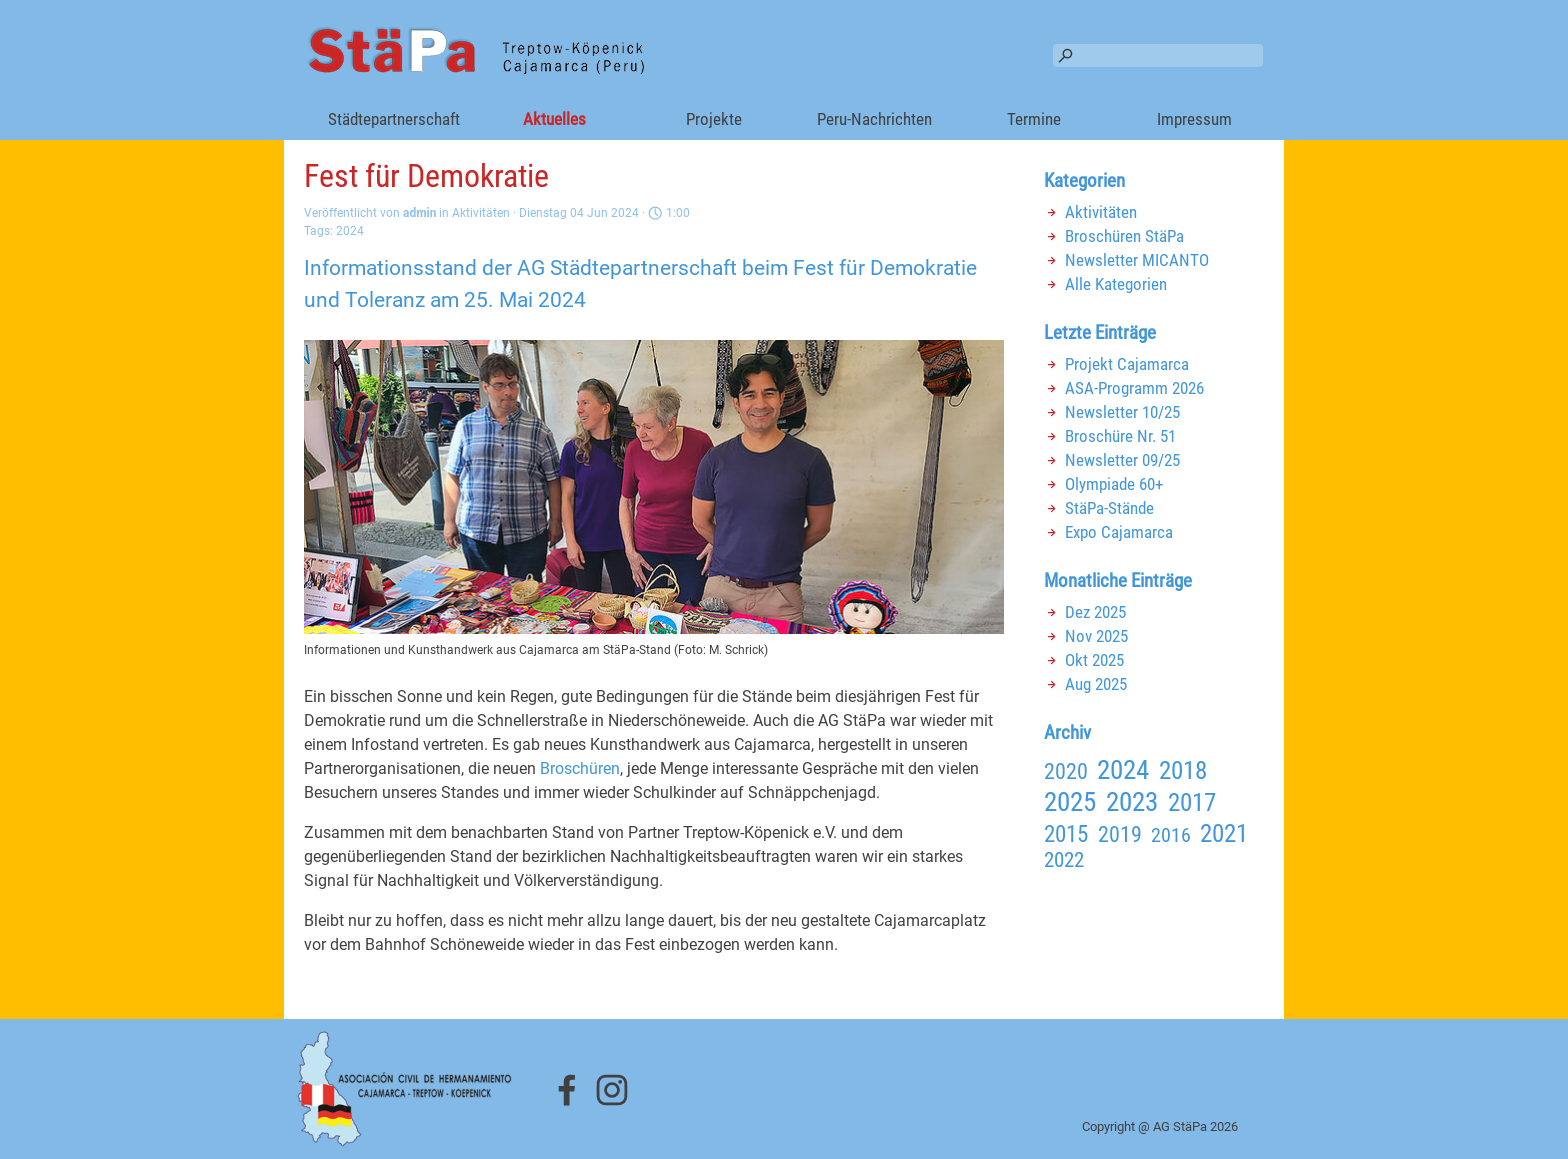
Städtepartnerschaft (394, 119)
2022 (1064, 860)
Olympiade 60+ (1114, 484)
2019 (1120, 834)
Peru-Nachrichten (874, 119)
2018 (1183, 770)
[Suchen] (1158, 55)
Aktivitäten (1101, 212)
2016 (1171, 835)
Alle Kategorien (1116, 284)
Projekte (714, 119)
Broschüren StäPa (1124, 236)
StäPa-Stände (1109, 508)
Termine (1034, 119)
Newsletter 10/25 (1122, 412)
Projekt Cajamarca (1127, 364)
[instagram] (612, 1090)
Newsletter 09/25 (1122, 460)
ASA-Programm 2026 (1134, 388)
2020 (1066, 771)
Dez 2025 (1095, 612)
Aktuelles (554, 119)
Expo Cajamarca (1119, 532)
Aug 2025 (1096, 684)
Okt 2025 (1094, 660)
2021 (1224, 833)
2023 (1132, 802)
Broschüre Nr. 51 (1120, 436)
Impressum (1194, 119)
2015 (1066, 834)
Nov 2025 (1096, 636)
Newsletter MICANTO (1137, 260)
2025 (1070, 802)
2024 (350, 231)
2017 (1192, 802)
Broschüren (580, 768)
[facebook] (567, 1090)
